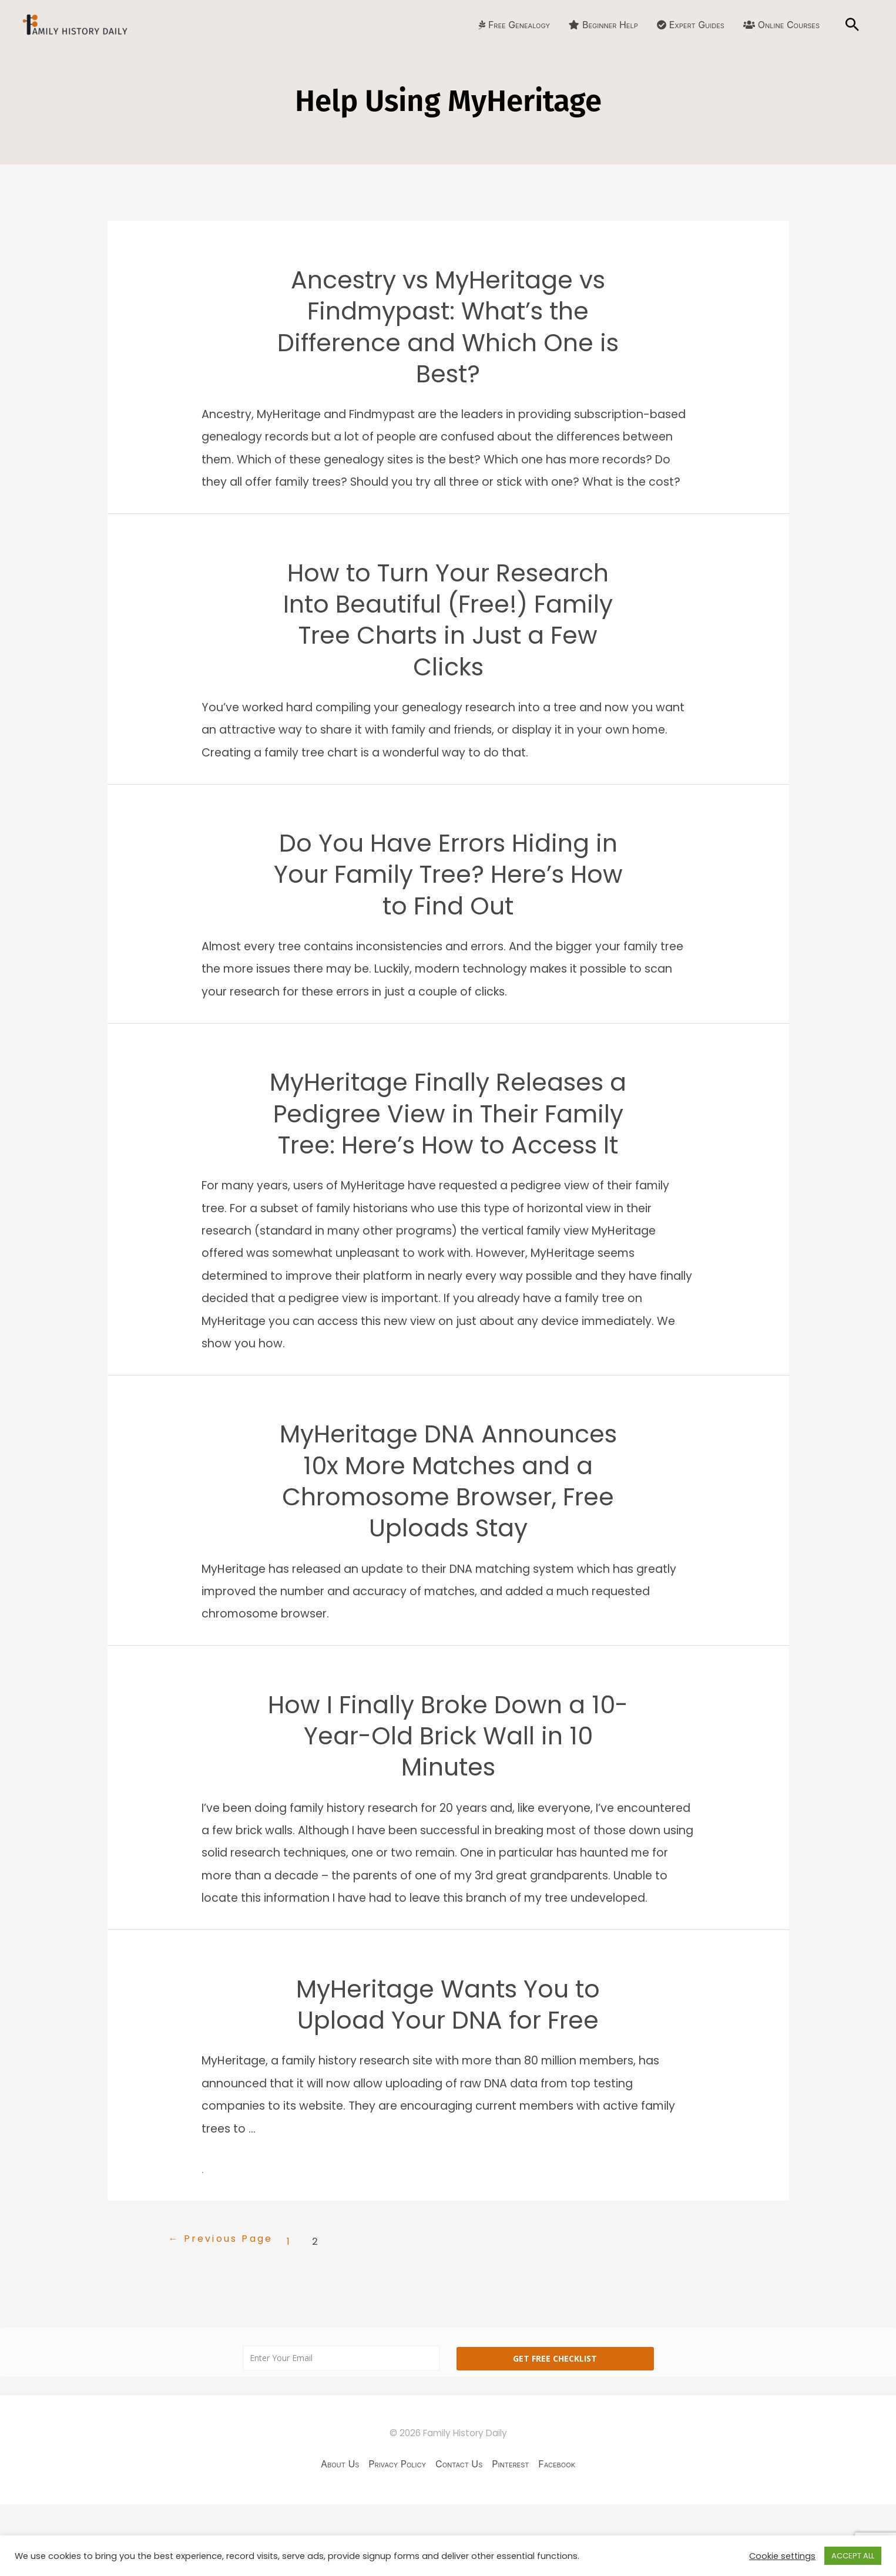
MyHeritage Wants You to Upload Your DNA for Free (448, 2075)
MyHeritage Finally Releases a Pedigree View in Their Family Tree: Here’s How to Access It (448, 1151)
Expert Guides (690, 25)
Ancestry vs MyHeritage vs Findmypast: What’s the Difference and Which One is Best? (448, 330)
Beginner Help (603, 25)
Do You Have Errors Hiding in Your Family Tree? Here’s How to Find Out (448, 890)
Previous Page (225, 2311)
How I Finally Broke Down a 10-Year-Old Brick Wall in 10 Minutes (448, 1802)
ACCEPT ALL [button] (852, 2555)
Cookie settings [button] (782, 2556)
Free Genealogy (514, 25)
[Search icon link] (852, 25)
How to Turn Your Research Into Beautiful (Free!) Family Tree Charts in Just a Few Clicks (448, 630)
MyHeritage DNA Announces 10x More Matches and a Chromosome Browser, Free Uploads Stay (448, 1541)
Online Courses (781, 25)
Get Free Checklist (555, 2428)
